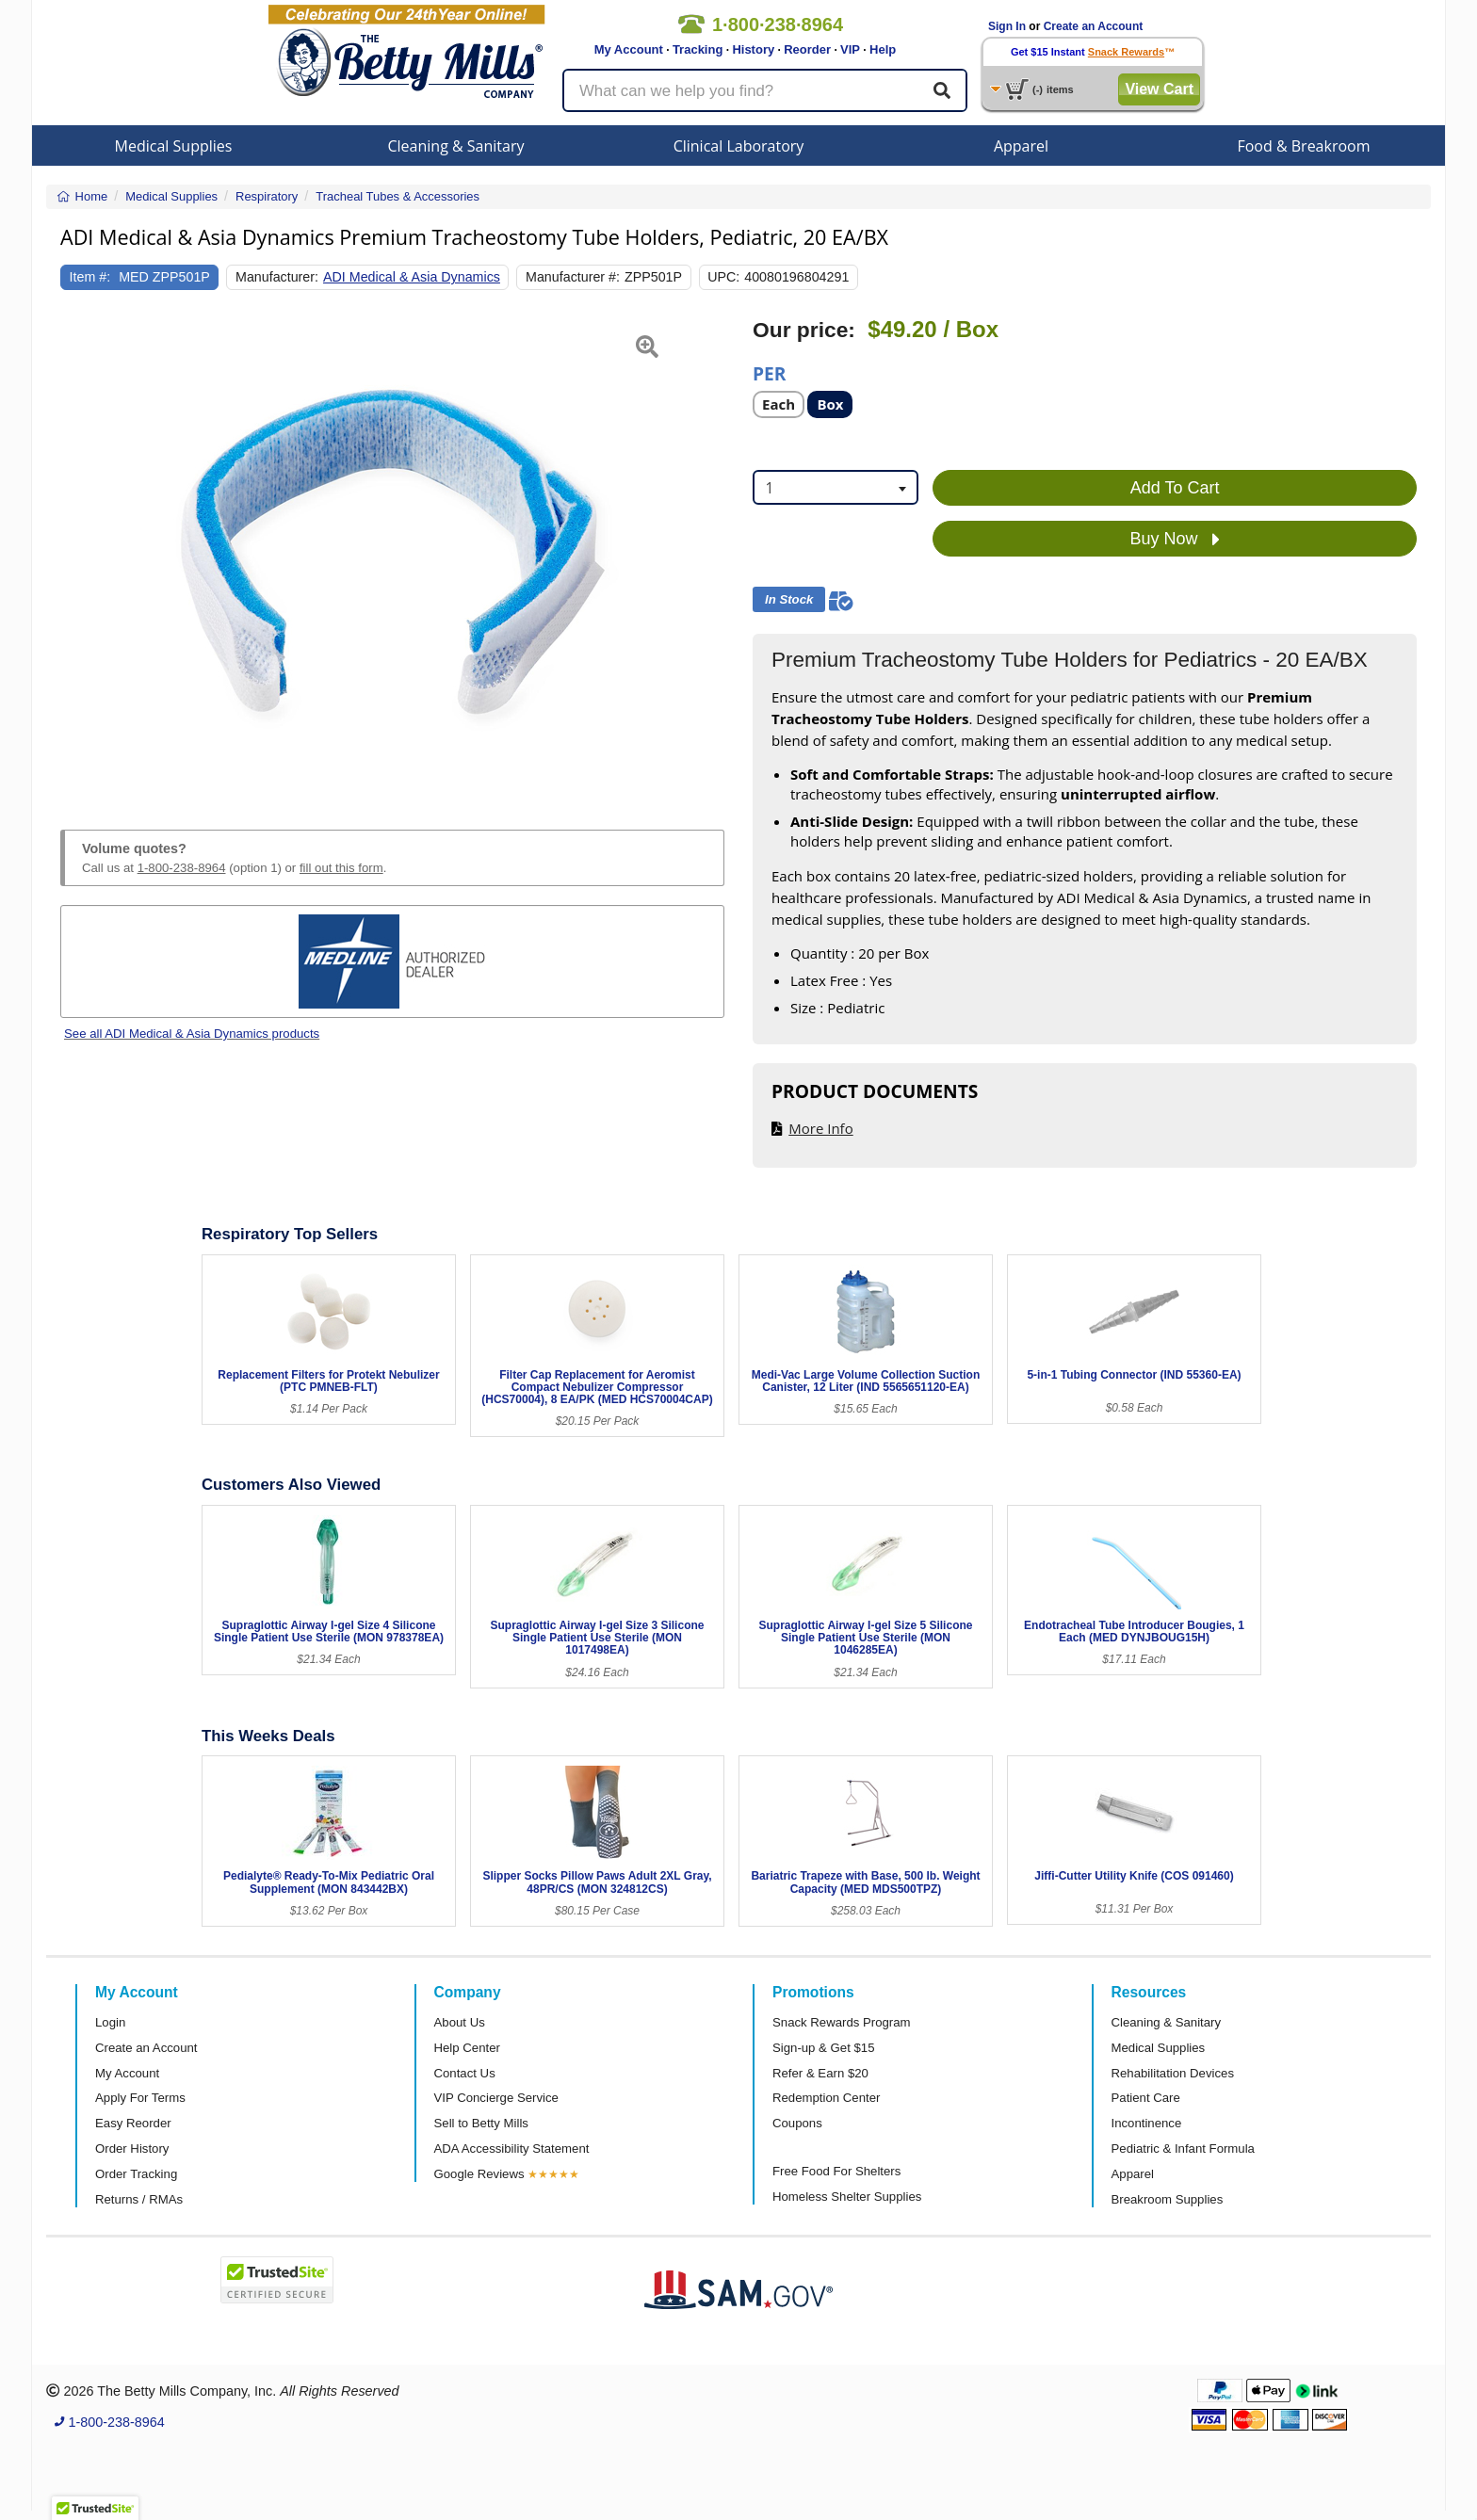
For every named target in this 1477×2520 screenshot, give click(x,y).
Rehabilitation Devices (1173, 2073)
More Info (820, 1128)
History (753, 49)
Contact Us (464, 2073)
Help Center (467, 2048)
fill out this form (341, 868)
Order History (132, 2148)
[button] (83, 551)
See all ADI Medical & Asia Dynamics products (191, 1033)
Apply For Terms (140, 2098)
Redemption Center (826, 2098)
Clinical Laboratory (739, 146)
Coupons (797, 2123)
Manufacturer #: (573, 276)
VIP (850, 49)
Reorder (807, 49)
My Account (628, 49)
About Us (459, 2022)
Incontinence (1147, 2123)
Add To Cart (1175, 487)
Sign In (1007, 26)
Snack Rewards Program (841, 2022)
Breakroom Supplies (1168, 2199)
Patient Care (1146, 2098)
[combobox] (835, 487)
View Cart (1159, 89)
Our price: (804, 330)
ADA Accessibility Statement (512, 2148)
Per (769, 372)
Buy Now (1175, 539)
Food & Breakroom (1303, 146)
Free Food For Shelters (836, 2171)
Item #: (90, 276)
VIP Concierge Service (496, 2098)
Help (882, 49)
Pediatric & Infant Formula (1183, 2148)
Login (110, 2022)
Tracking (697, 49)
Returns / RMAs (139, 2199)
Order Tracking (136, 2174)
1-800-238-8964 (182, 868)
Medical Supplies (174, 146)
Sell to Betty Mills (481, 2123)
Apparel (1021, 146)
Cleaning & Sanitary (456, 146)
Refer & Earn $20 (820, 2073)
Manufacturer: (276, 276)
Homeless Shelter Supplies (846, 2196)
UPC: (723, 276)
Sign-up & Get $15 (823, 2048)
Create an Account (1094, 26)
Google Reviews (479, 2174)
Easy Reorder (133, 2123)
